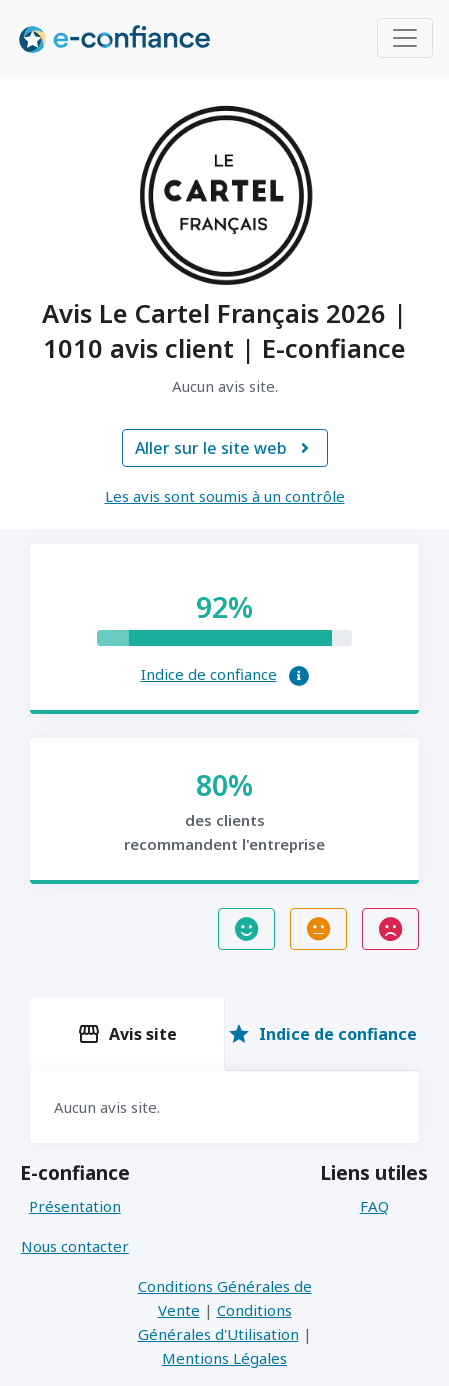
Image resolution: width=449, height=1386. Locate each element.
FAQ (374, 1206)
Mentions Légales (224, 1358)
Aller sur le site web (225, 448)
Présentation (75, 1206)
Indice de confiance (209, 674)
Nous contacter (75, 1246)
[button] (299, 676)
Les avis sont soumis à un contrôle (225, 496)
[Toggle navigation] (405, 38)
